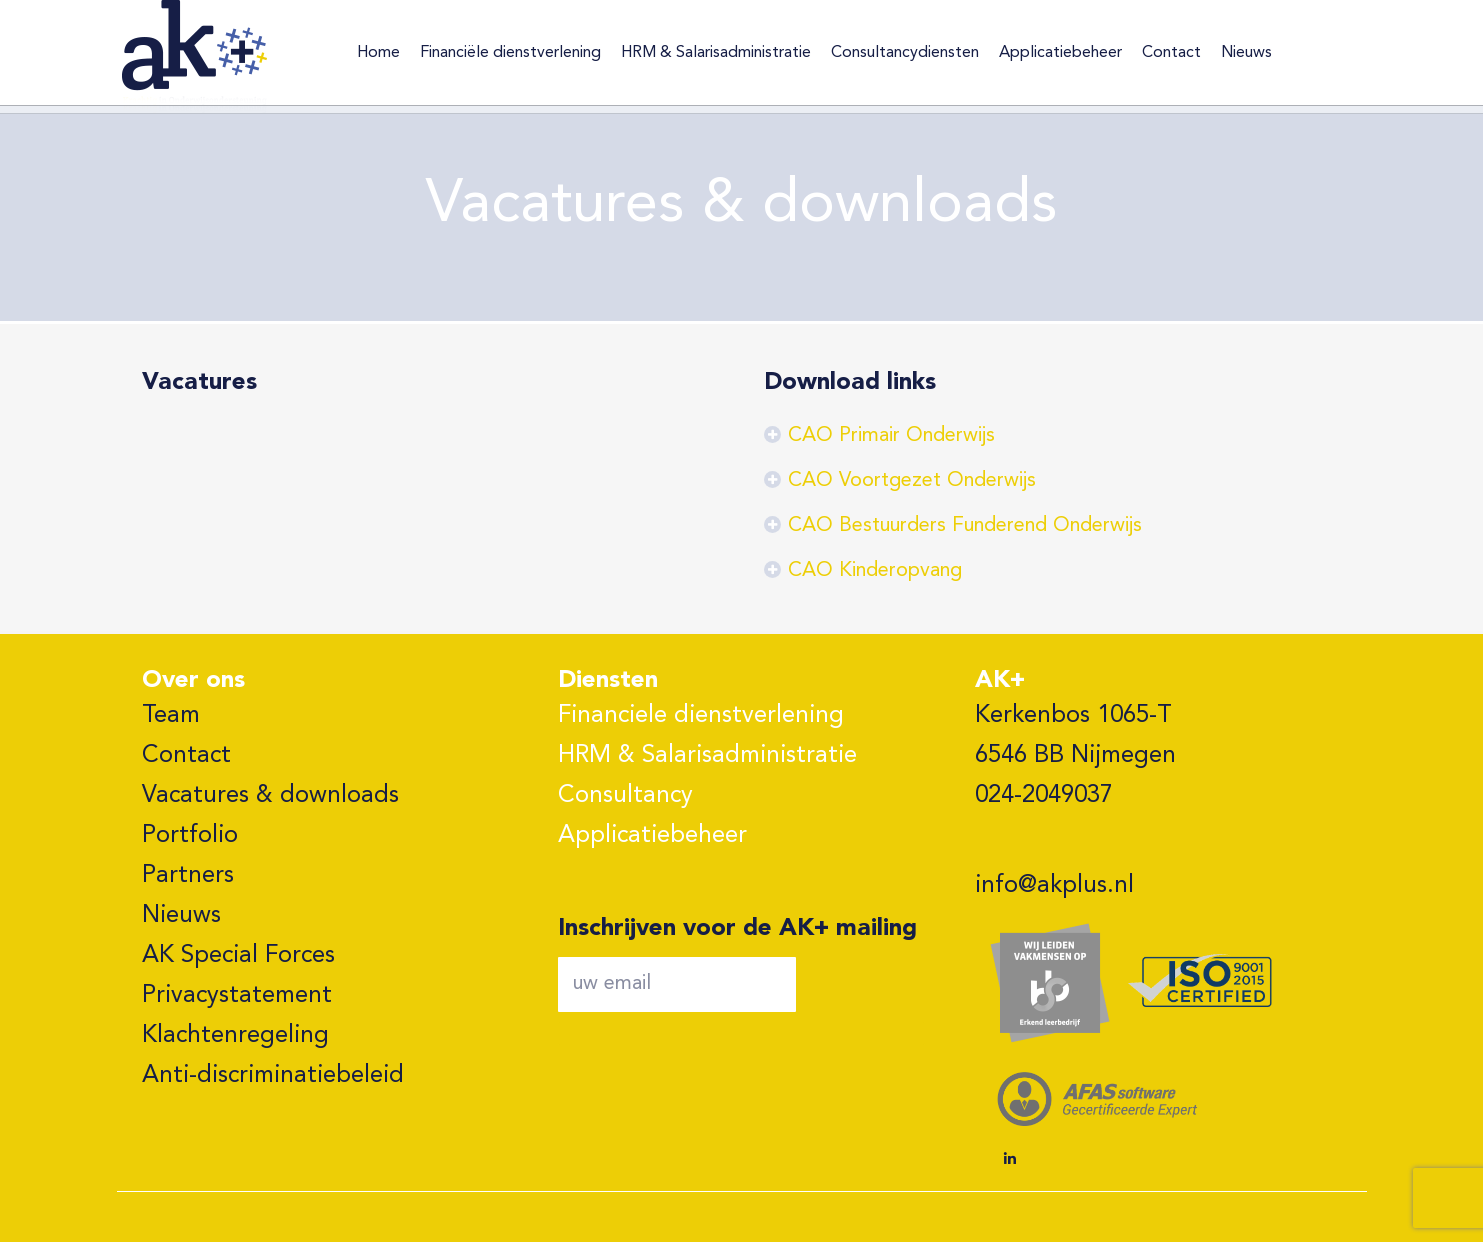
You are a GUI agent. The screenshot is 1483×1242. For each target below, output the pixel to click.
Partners (188, 876)
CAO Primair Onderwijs (891, 436)
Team (171, 716)
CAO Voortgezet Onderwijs (912, 481)
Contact (186, 756)
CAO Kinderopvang (875, 571)
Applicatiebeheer (652, 836)
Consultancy (625, 796)
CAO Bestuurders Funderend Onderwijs (965, 526)
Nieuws (181, 916)
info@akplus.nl (1054, 886)
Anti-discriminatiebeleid (273, 1076)
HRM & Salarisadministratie (707, 756)
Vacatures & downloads (270, 796)
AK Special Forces (238, 956)
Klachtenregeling (235, 1036)
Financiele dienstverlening (701, 716)
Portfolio (190, 836)
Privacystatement (237, 996)
